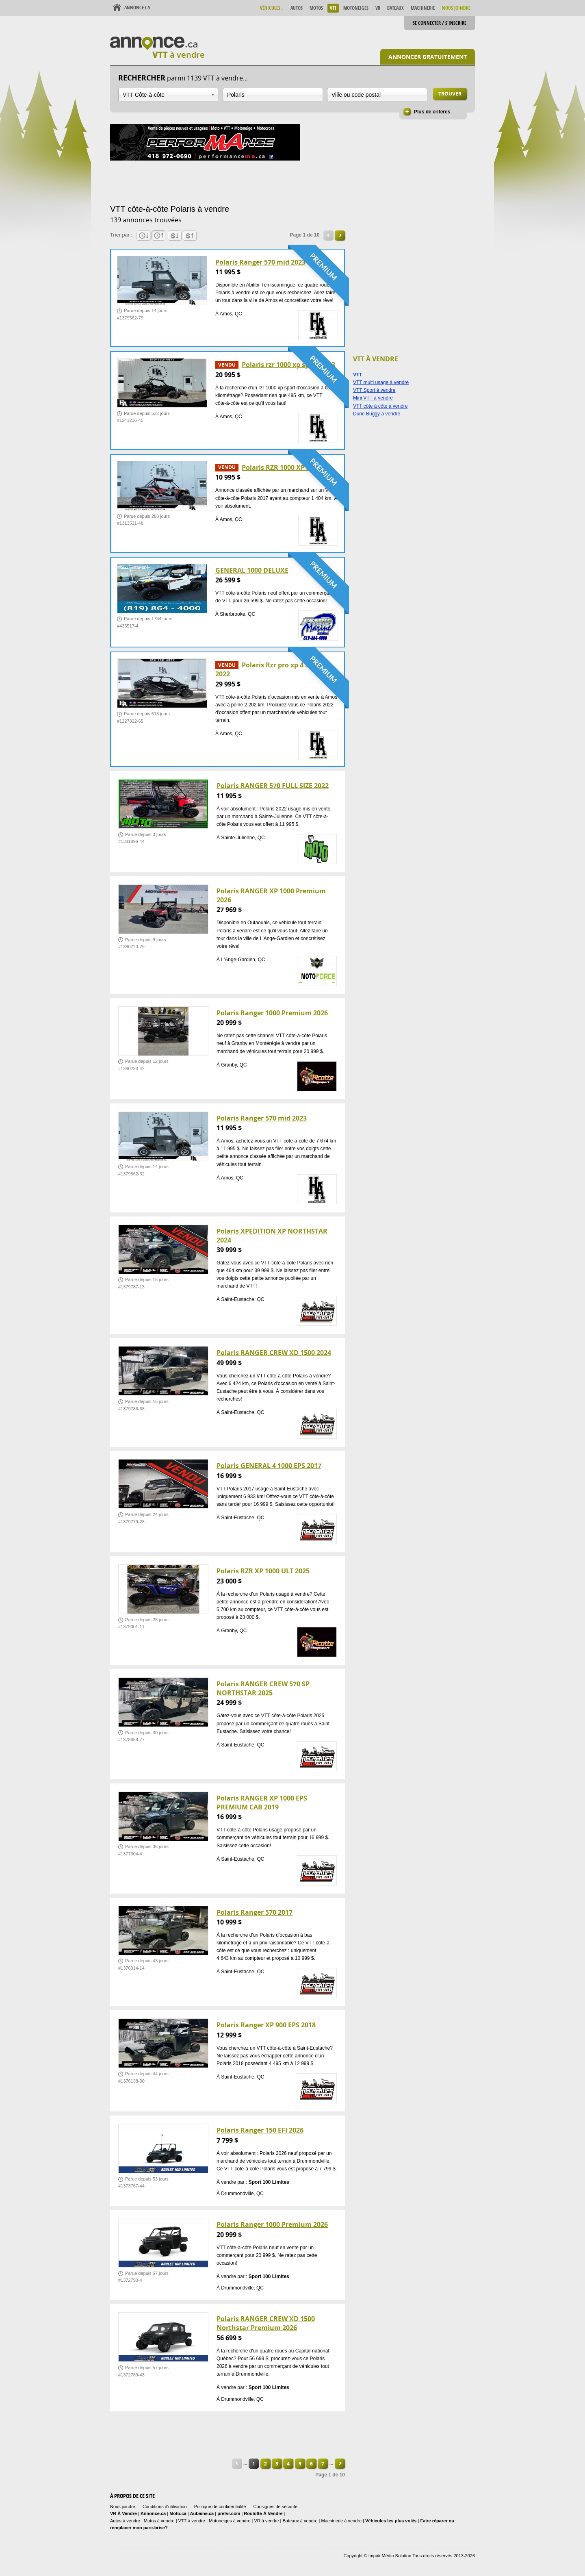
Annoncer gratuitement (427, 57)
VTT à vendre (191, 2520)
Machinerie (423, 7)
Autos (296, 7)
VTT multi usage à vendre (381, 382)
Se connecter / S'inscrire (439, 23)
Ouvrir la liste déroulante (213, 95)
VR (377, 7)
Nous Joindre (456, 7)
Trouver (450, 93)
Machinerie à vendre (341, 2520)
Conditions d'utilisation (165, 2506)
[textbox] (273, 94)
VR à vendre (266, 2520)
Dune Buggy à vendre (376, 414)
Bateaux (395, 7)
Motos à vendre (159, 2520)
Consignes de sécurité (275, 2506)
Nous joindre (122, 2506)
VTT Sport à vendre (374, 390)
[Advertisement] (258, 181)
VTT (333, 7)
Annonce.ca (137, 7)
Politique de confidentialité (220, 2506)
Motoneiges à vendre (230, 2520)
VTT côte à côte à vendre (380, 406)
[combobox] (168, 95)
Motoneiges (355, 7)
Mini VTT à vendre (373, 398)
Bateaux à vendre (299, 2520)
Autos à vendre (125, 2520)
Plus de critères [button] (432, 112)
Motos (316, 7)
